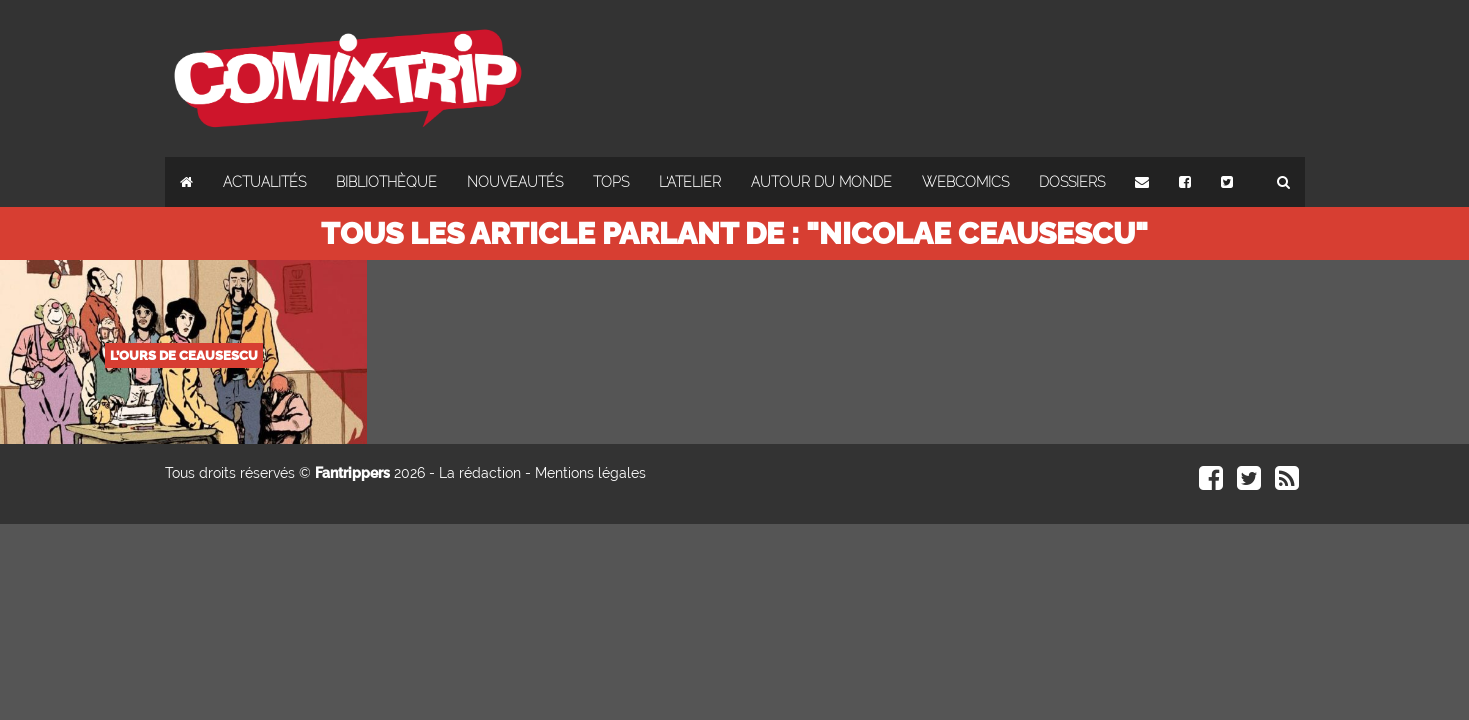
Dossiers (1072, 182)
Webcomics (965, 182)
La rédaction (480, 473)
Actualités (264, 182)
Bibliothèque (386, 182)
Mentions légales (590, 473)
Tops (611, 182)
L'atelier (690, 182)
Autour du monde (821, 182)
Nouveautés (515, 182)
